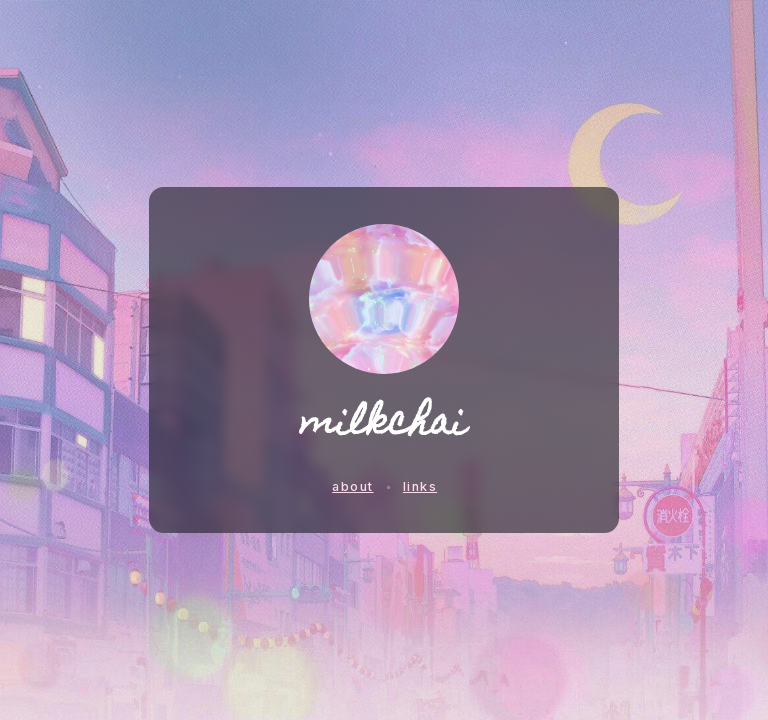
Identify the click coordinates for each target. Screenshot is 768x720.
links (420, 486)
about (352, 486)
